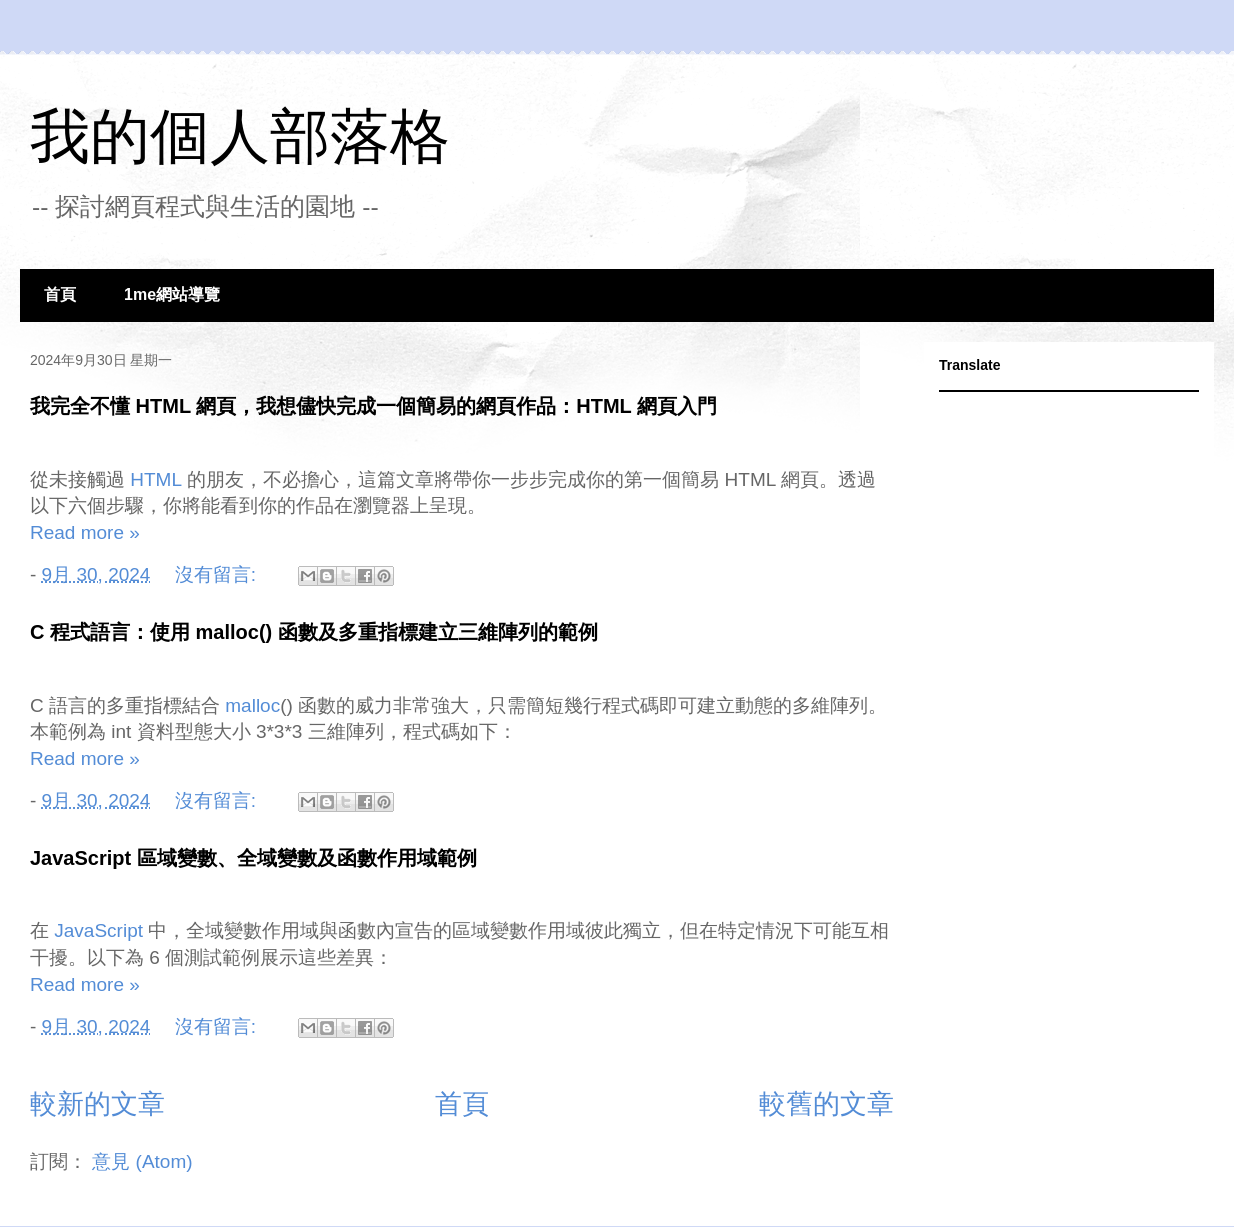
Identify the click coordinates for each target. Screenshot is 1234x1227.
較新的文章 (97, 1104)
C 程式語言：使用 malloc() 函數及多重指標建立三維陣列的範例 (314, 632)
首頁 (60, 294)
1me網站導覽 (172, 294)
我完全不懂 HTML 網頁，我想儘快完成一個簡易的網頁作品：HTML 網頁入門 (373, 406)
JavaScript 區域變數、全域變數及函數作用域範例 (253, 858)
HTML (156, 481)
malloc (252, 707)
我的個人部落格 (240, 136)
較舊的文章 (826, 1104)
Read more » (85, 532)
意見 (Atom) (142, 1161)
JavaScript (98, 932)
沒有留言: (218, 574)
